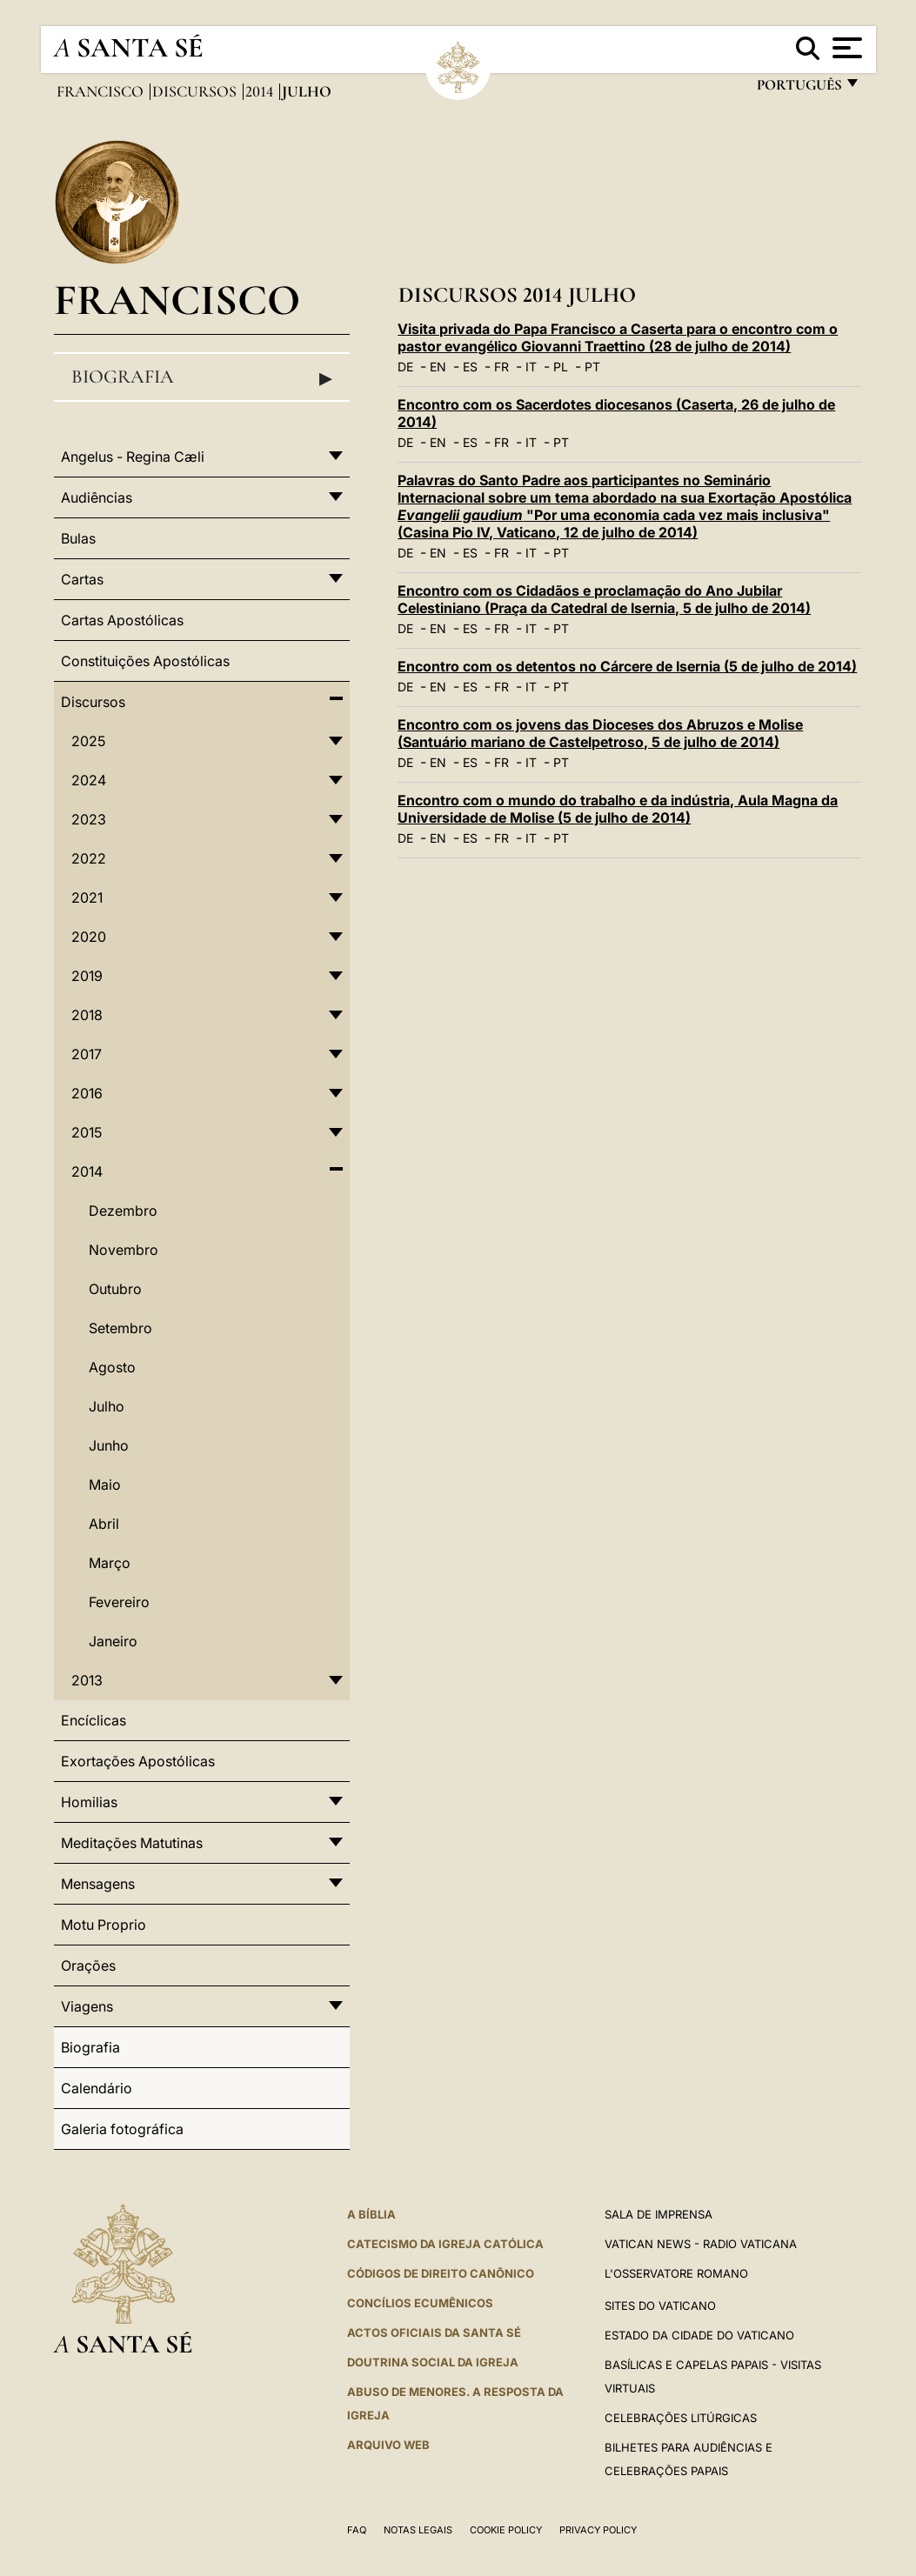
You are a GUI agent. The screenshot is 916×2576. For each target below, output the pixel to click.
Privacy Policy (598, 2530)
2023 (88, 819)
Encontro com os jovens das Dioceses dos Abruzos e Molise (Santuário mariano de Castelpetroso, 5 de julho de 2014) (600, 733)
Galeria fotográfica (122, 2129)
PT (592, 366)
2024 (88, 780)
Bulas (78, 538)
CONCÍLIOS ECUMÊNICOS (420, 2303)
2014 (261, 91)
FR (501, 366)
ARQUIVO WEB (388, 2445)
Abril (104, 1523)
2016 (87, 1093)
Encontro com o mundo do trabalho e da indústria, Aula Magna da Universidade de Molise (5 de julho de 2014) (618, 808)
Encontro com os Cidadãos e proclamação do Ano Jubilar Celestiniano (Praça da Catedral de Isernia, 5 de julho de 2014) (604, 599)
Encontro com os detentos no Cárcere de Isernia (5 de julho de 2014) (627, 666)
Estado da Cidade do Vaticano (699, 2335)
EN (438, 366)
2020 (88, 936)
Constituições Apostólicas (145, 661)
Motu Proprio (103, 1924)
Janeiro (113, 1641)
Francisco (102, 91)
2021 (87, 897)
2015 (86, 1132)
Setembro (120, 1328)
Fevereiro (119, 1602)
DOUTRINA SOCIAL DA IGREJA (432, 2362)
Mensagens (98, 1883)
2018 (87, 1015)
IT (531, 366)
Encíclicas (93, 1720)
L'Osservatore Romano (676, 2273)
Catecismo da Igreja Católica (445, 2244)
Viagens (87, 2006)
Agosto (112, 1367)
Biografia (202, 377)
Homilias (89, 1802)
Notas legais (418, 2530)
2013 (87, 1680)
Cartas (82, 579)
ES (470, 366)
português (798, 89)
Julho (106, 1406)
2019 (87, 975)
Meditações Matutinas (132, 1843)
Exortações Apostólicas (138, 1761)
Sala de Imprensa (658, 2214)
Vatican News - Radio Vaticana (701, 2244)
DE (405, 366)
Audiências (96, 497)
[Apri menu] (845, 48)
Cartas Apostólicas (122, 620)
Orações (88, 1965)
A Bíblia (371, 2214)
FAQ (356, 2530)
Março (109, 1563)
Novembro (123, 1249)
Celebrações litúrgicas (681, 2418)
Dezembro (123, 1210)
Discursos (196, 91)
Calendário (96, 2088)
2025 (88, 741)
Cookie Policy (506, 2530)
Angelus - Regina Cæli (132, 456)
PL (560, 366)
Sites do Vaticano (660, 2305)
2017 (86, 1054)
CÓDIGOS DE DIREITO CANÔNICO (440, 2273)
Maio (105, 1484)
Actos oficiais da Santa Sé (434, 2332)
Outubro (115, 1289)
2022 (88, 858)
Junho (109, 1445)
